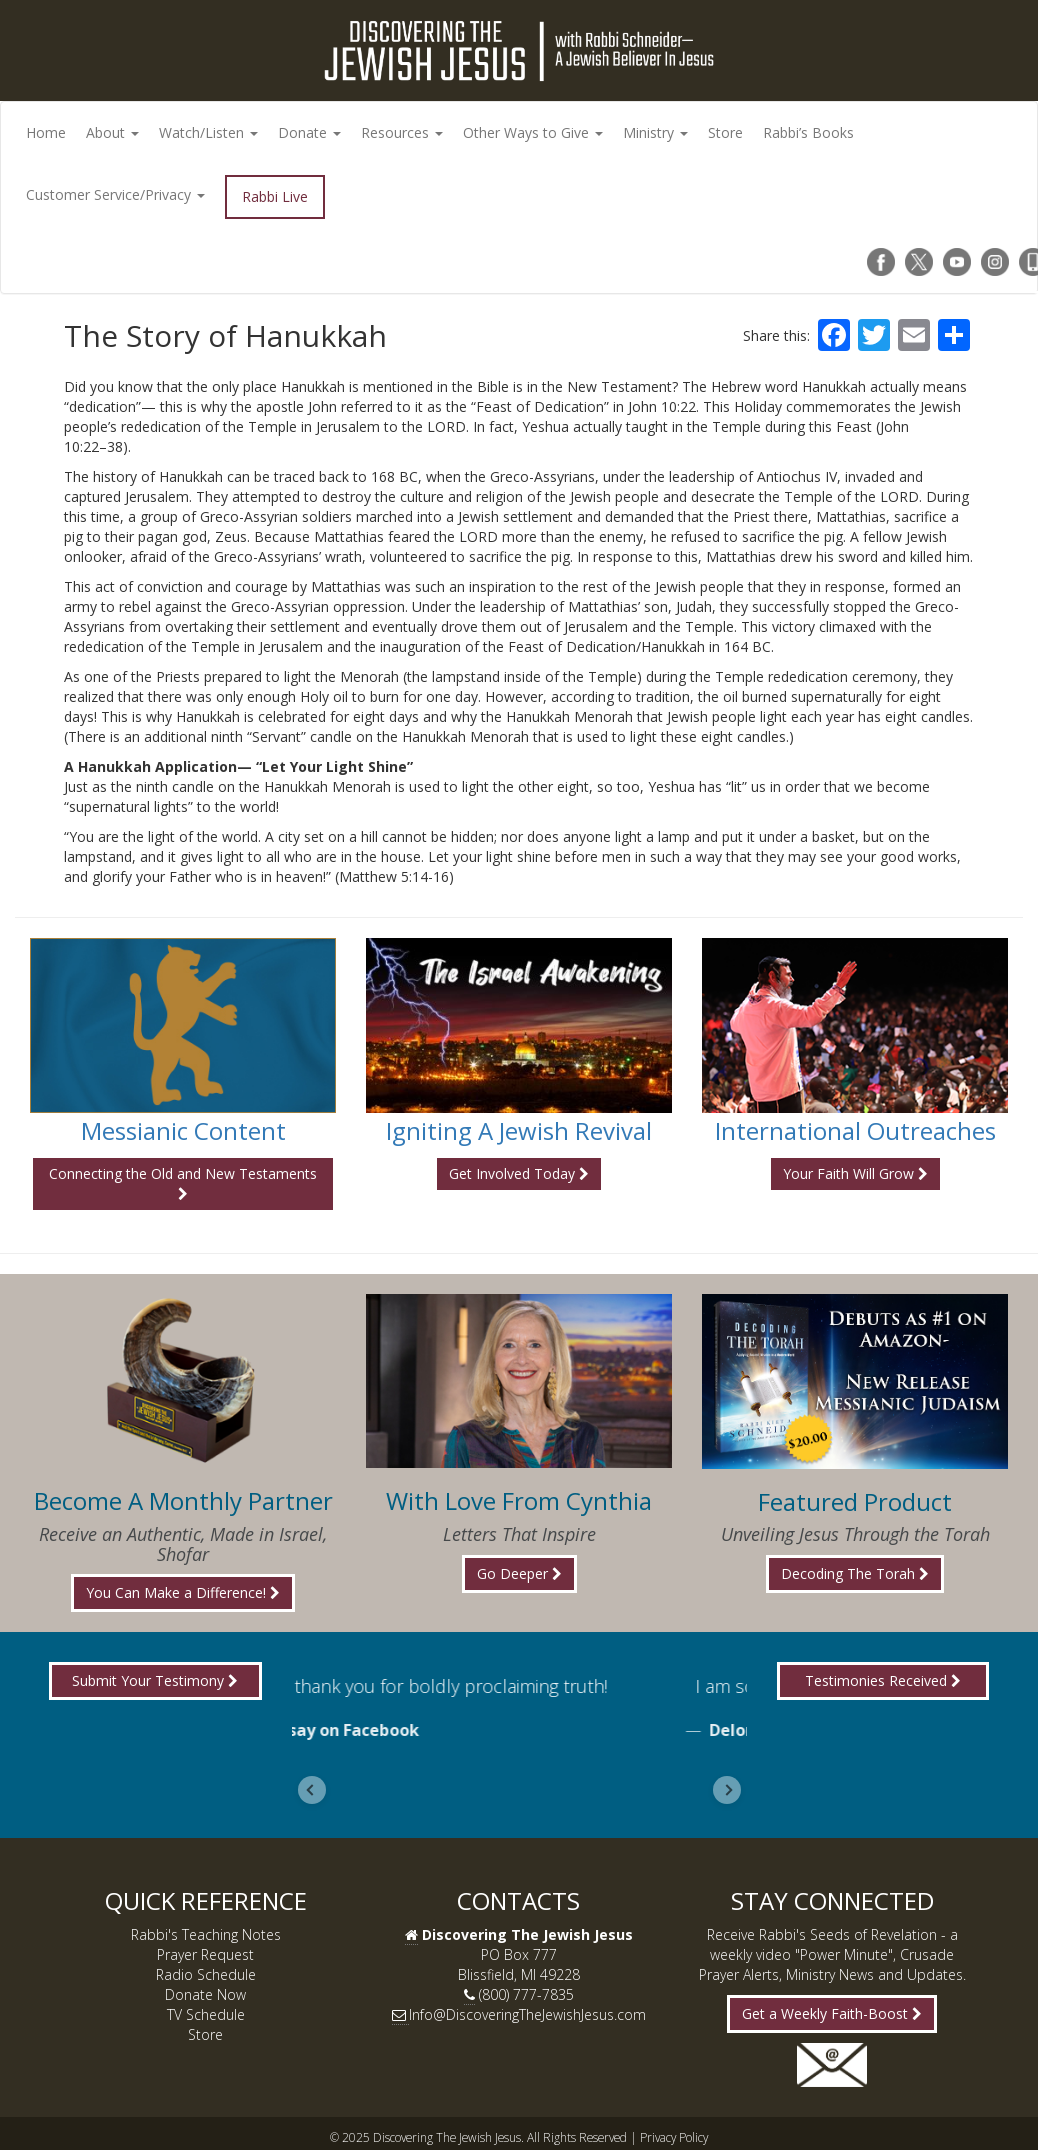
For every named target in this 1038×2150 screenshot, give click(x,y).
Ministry (655, 132)
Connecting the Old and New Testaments (183, 1182)
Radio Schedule (206, 1974)
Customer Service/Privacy (115, 194)
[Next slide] (727, 1790)
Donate (309, 132)
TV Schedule (206, 2014)
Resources (402, 132)
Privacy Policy (674, 2137)
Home (46, 132)
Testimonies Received (883, 1680)
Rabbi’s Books (808, 132)
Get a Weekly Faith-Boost (832, 2013)
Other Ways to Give (533, 132)
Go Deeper (519, 1573)
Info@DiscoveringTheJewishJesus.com (527, 2014)
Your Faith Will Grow (855, 1173)
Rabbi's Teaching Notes (206, 1934)
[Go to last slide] (312, 1790)
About (112, 132)
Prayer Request (205, 1954)
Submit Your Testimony (155, 1680)
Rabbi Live (275, 196)
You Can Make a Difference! (183, 1592)
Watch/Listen (208, 132)
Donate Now (205, 1994)
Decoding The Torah (855, 1573)
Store (725, 132)
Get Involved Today (519, 1173)
